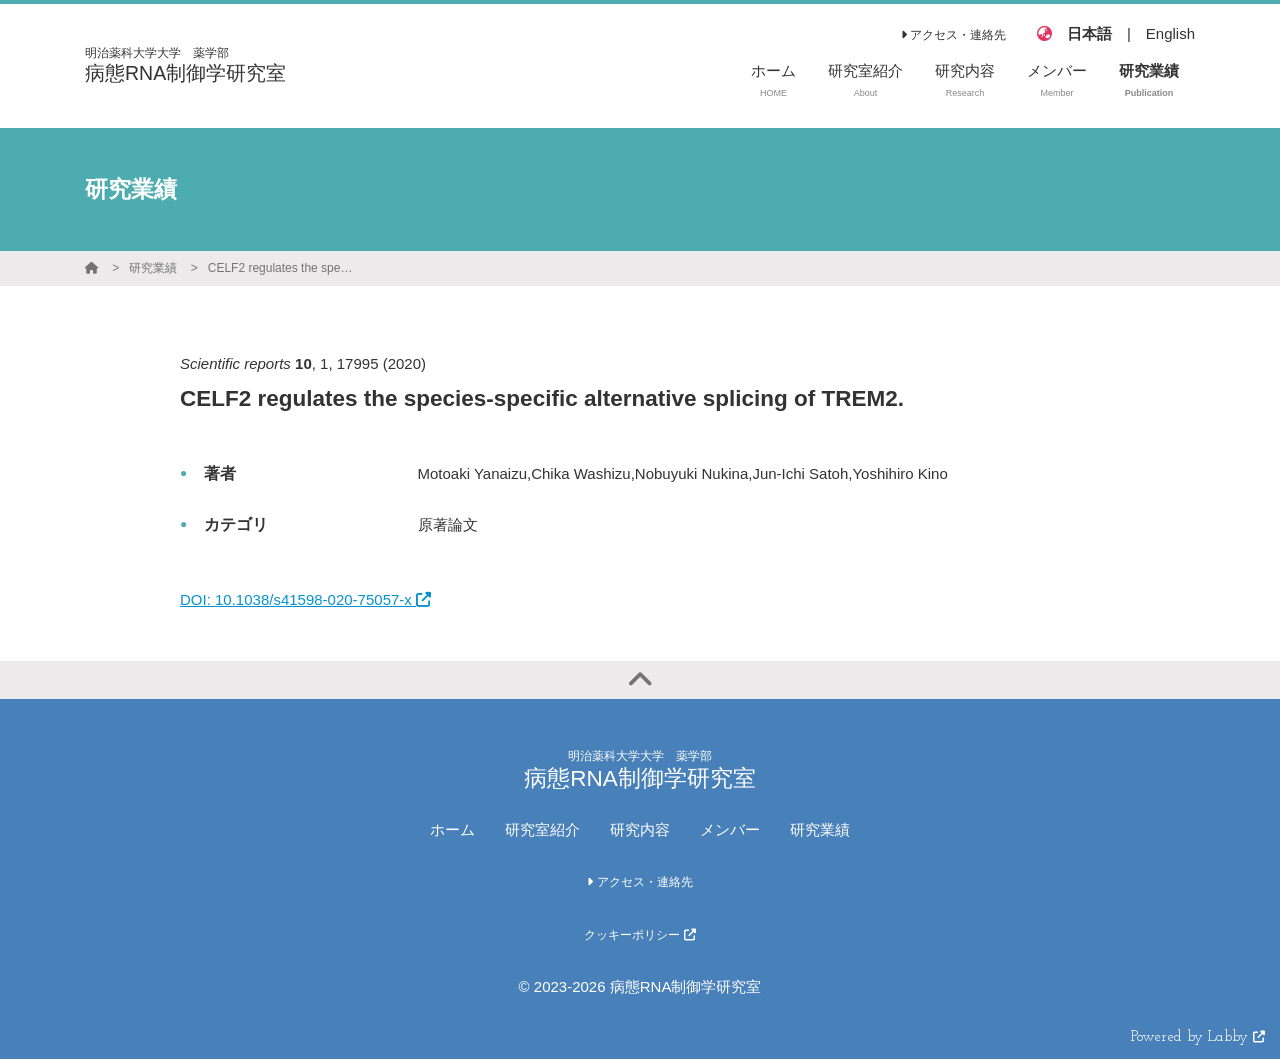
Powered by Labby (1198, 1037)
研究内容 (640, 829)
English (1170, 33)
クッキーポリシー (639, 935)
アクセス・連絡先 (953, 35)
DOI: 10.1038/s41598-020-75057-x (305, 599)
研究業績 (153, 268)
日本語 (1089, 33)
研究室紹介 (542, 829)
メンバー (730, 829)
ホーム (452, 829)
